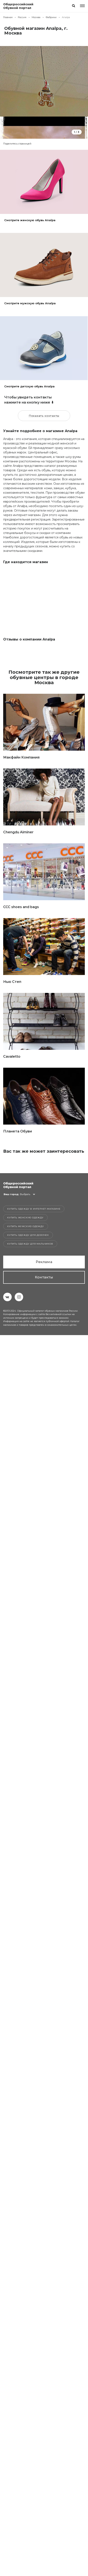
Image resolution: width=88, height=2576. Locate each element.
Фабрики (51, 17)
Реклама (44, 1262)
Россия (22, 17)
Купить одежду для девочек (28, 1235)
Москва (36, 17)
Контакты (44, 1277)
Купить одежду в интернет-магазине (33, 1208)
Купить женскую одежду (25, 1217)
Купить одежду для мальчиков (30, 1243)
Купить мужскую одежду (25, 1226)
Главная (8, 17)
